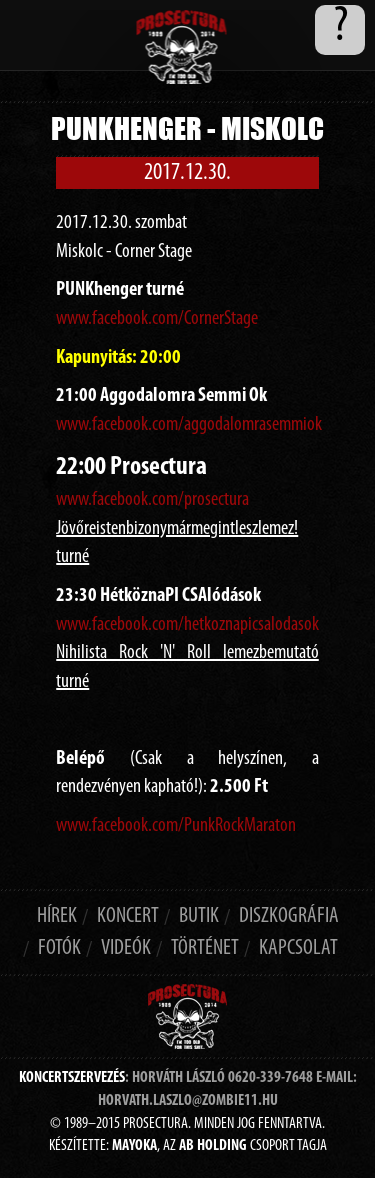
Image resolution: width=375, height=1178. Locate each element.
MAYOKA (134, 1146)
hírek (57, 916)
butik (199, 916)
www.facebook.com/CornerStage (157, 319)
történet (205, 948)
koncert (128, 916)
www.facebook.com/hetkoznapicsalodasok (187, 625)
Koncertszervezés (72, 1078)
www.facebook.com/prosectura (152, 500)
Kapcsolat (298, 948)
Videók (126, 948)
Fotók (59, 948)
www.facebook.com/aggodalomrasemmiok (189, 425)
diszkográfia (289, 916)
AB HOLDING (213, 1146)
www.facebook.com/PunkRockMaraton (176, 826)
